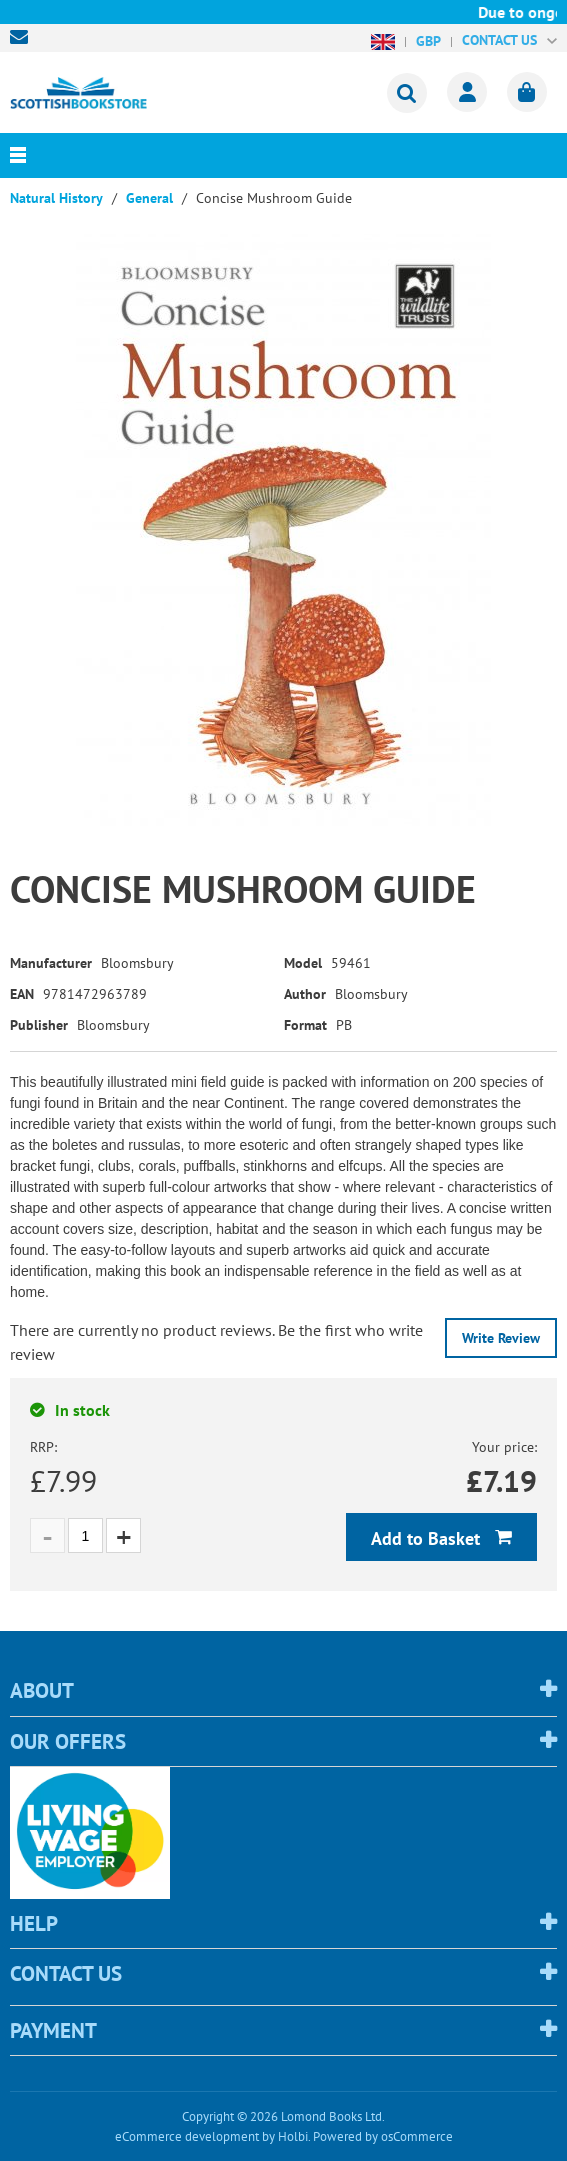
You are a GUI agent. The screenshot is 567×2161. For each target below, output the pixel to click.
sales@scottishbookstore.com (24, 37)
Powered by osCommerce (383, 2136)
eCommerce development (187, 2136)
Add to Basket (428, 1538)
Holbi (293, 2136)
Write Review (501, 1338)
